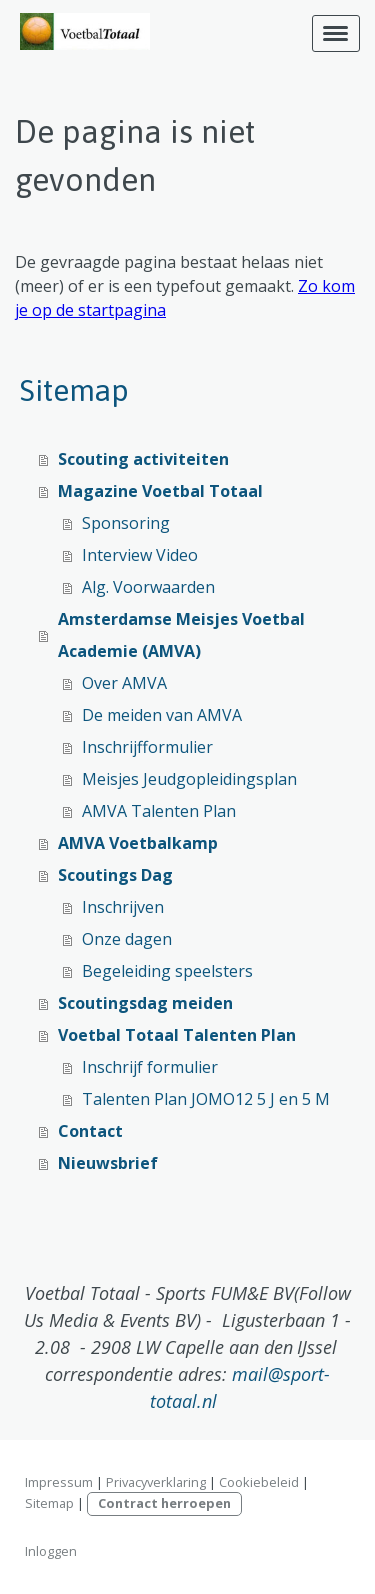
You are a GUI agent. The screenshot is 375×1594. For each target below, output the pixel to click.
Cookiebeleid (259, 1482)
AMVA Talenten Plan (159, 811)
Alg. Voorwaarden (148, 587)
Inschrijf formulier (150, 1067)
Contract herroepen (164, 1503)
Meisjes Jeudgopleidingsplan (189, 779)
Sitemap (49, 1503)
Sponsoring (126, 523)
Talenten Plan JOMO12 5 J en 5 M (206, 1099)
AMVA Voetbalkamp (138, 843)
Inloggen (51, 1551)
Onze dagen (127, 939)
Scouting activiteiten (143, 459)
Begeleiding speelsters (167, 971)
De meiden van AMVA (162, 715)
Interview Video (140, 555)
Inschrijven (123, 907)
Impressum (59, 1482)
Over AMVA (124, 683)
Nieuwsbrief (108, 1163)
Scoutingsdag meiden (145, 1003)
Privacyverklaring (156, 1482)
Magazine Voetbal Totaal (160, 491)
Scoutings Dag (115, 875)
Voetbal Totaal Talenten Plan (177, 1035)
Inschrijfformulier (147, 747)
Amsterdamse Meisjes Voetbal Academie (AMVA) (181, 635)
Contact (90, 1131)
